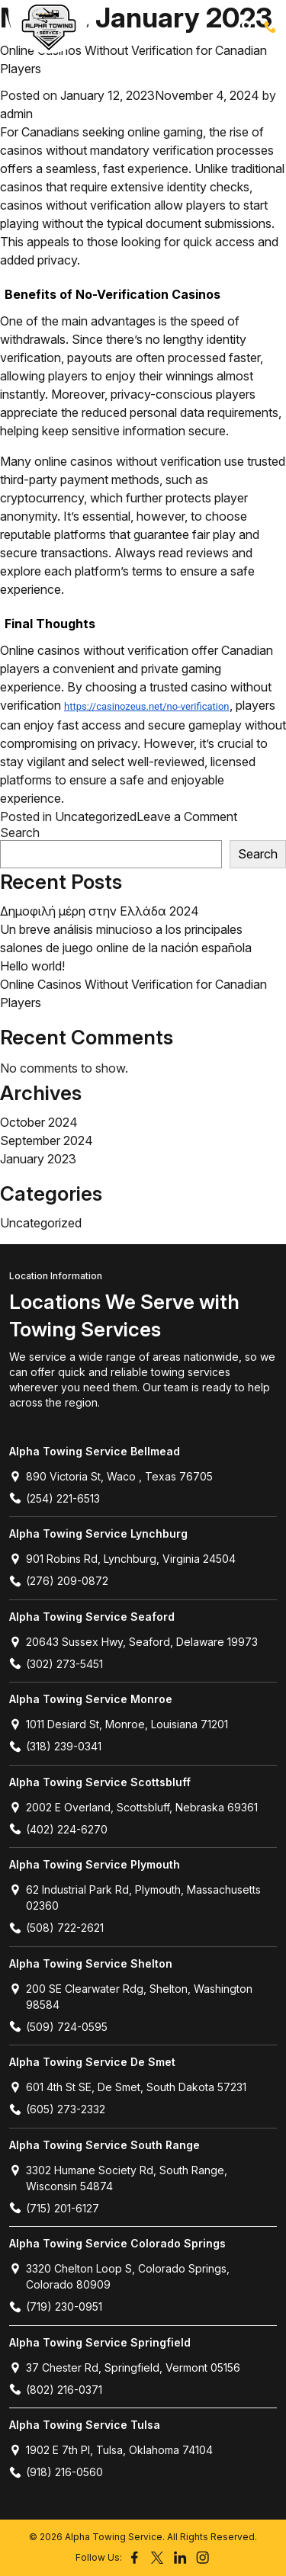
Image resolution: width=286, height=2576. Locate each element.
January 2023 (38, 1158)
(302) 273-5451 (56, 1663)
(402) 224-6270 (58, 1829)
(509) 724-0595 (58, 2026)
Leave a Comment (187, 816)
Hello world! (32, 966)
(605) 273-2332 (57, 2109)
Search (20, 833)
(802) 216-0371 (55, 2389)
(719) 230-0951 (55, 2306)
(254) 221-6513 (270, 27)
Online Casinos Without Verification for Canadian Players (133, 59)
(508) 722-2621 (56, 1927)
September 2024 (46, 1140)
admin (16, 113)
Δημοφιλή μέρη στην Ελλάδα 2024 (99, 911)
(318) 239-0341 (55, 1746)
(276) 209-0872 (58, 1580)
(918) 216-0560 (56, 2471)
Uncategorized (96, 816)
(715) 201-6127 (54, 2208)
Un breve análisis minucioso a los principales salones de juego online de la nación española (126, 938)
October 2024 (39, 1122)
